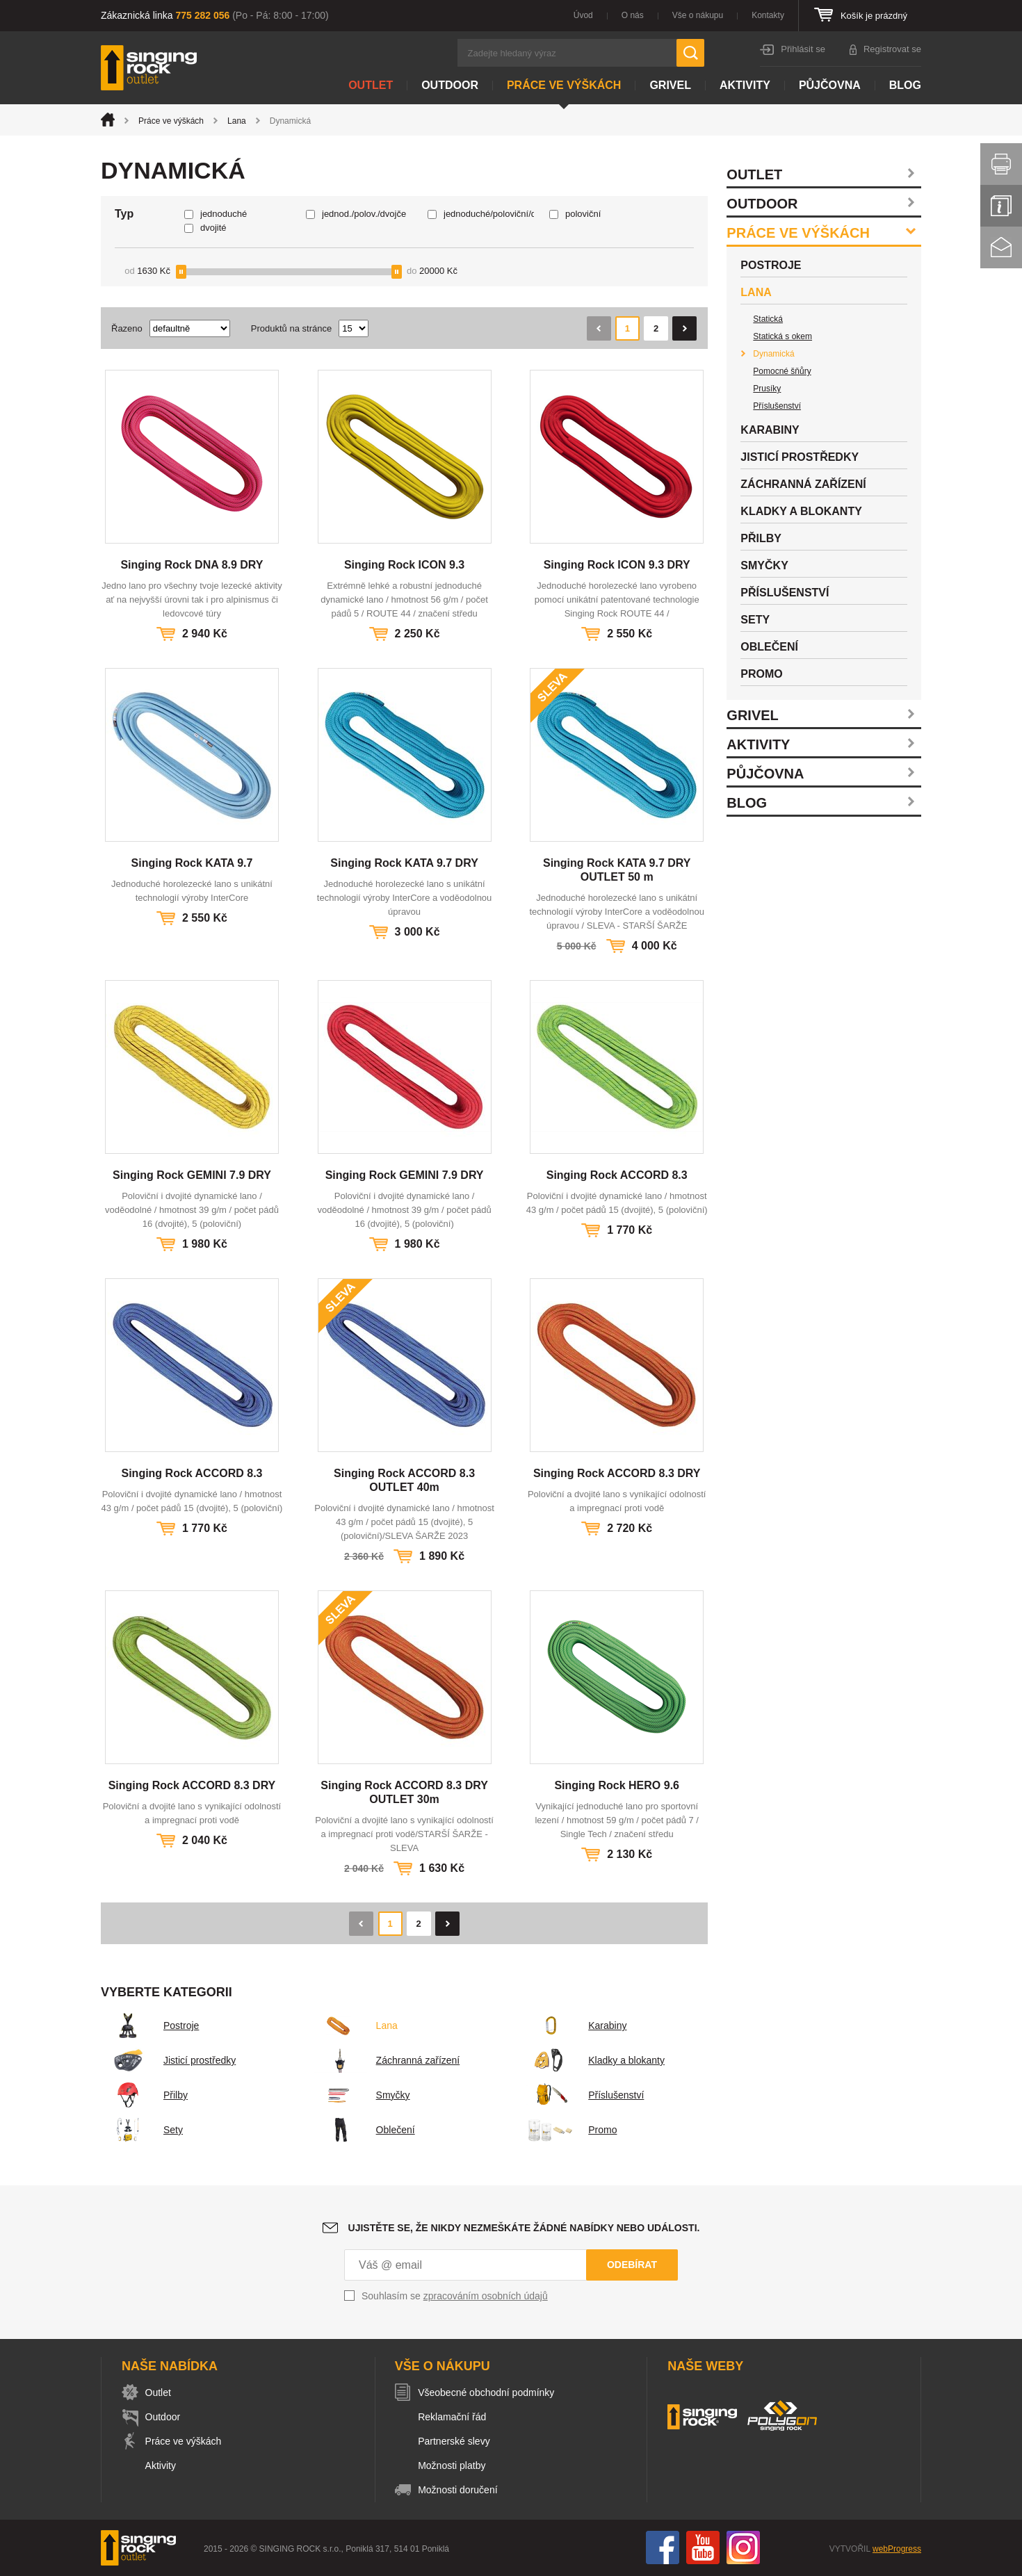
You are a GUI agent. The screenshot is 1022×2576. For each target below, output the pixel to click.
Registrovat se (892, 49)
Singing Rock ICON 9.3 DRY (617, 565)
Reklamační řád (455, 2416)
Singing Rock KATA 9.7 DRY (404, 863)
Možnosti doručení (461, 2489)
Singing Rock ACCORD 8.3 (617, 1175)
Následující (684, 328)
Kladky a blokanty (595, 2060)
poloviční (583, 214)
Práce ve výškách (564, 85)
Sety (142, 2129)
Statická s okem (782, 336)
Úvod (583, 15)
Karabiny (576, 2025)
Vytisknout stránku (1001, 164)
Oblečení (364, 2129)
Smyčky (362, 2095)
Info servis (1001, 206)
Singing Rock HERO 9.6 (616, 1785)
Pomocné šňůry (782, 371)
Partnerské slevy (457, 2441)
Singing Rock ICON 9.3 (404, 565)
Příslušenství (585, 2095)
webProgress (897, 2549)
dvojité (213, 227)
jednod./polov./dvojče (364, 214)
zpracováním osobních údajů (485, 2295)
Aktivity (745, 85)
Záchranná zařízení (387, 2060)
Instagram (743, 2547)
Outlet (370, 85)
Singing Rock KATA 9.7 (192, 863)
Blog (905, 85)
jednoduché (223, 214)
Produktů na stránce (291, 328)
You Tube (703, 2547)
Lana (236, 121)
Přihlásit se (803, 49)
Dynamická (773, 354)
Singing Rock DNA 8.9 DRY (191, 565)
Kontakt (1001, 247)
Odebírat (632, 2264)
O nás (633, 15)
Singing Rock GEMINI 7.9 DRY (192, 1175)
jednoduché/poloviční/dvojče (489, 214)
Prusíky (767, 388)
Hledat (690, 53)
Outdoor (449, 85)
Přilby (144, 2095)
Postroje (150, 2025)
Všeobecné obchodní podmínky (489, 2392)
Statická (768, 319)
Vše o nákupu (697, 15)
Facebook (662, 2547)
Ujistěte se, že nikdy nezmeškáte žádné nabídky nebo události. (524, 2227)
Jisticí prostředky (168, 2060)
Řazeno (127, 328)
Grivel (670, 85)
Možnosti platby (455, 2465)
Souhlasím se (455, 2295)
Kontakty (768, 15)
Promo (571, 2129)
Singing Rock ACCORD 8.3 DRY (617, 1473)
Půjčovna (830, 85)
